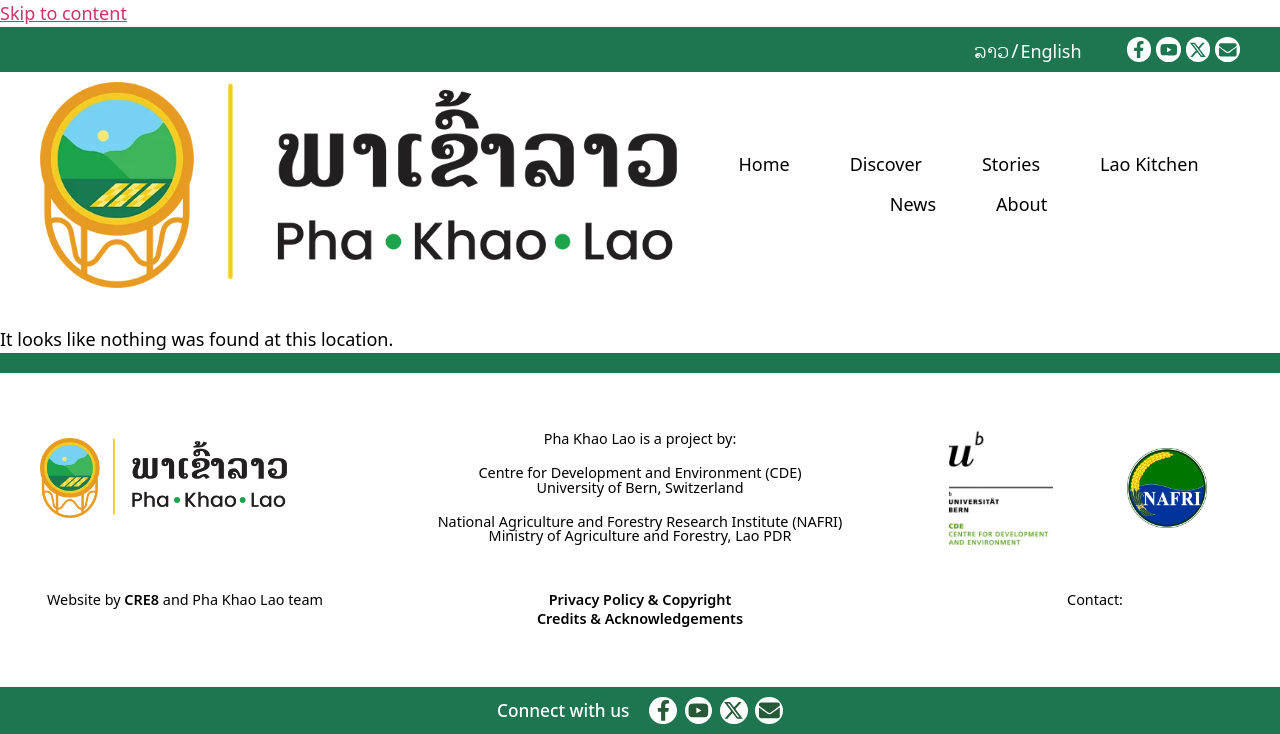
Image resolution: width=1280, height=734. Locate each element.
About (1021, 204)
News (913, 204)
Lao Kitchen (1149, 164)
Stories (1011, 164)
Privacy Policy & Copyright (640, 599)
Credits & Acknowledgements (640, 618)
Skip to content (63, 13)
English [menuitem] (1050, 51)
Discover (886, 164)
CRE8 (141, 599)
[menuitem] (991, 50)
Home (763, 164)
